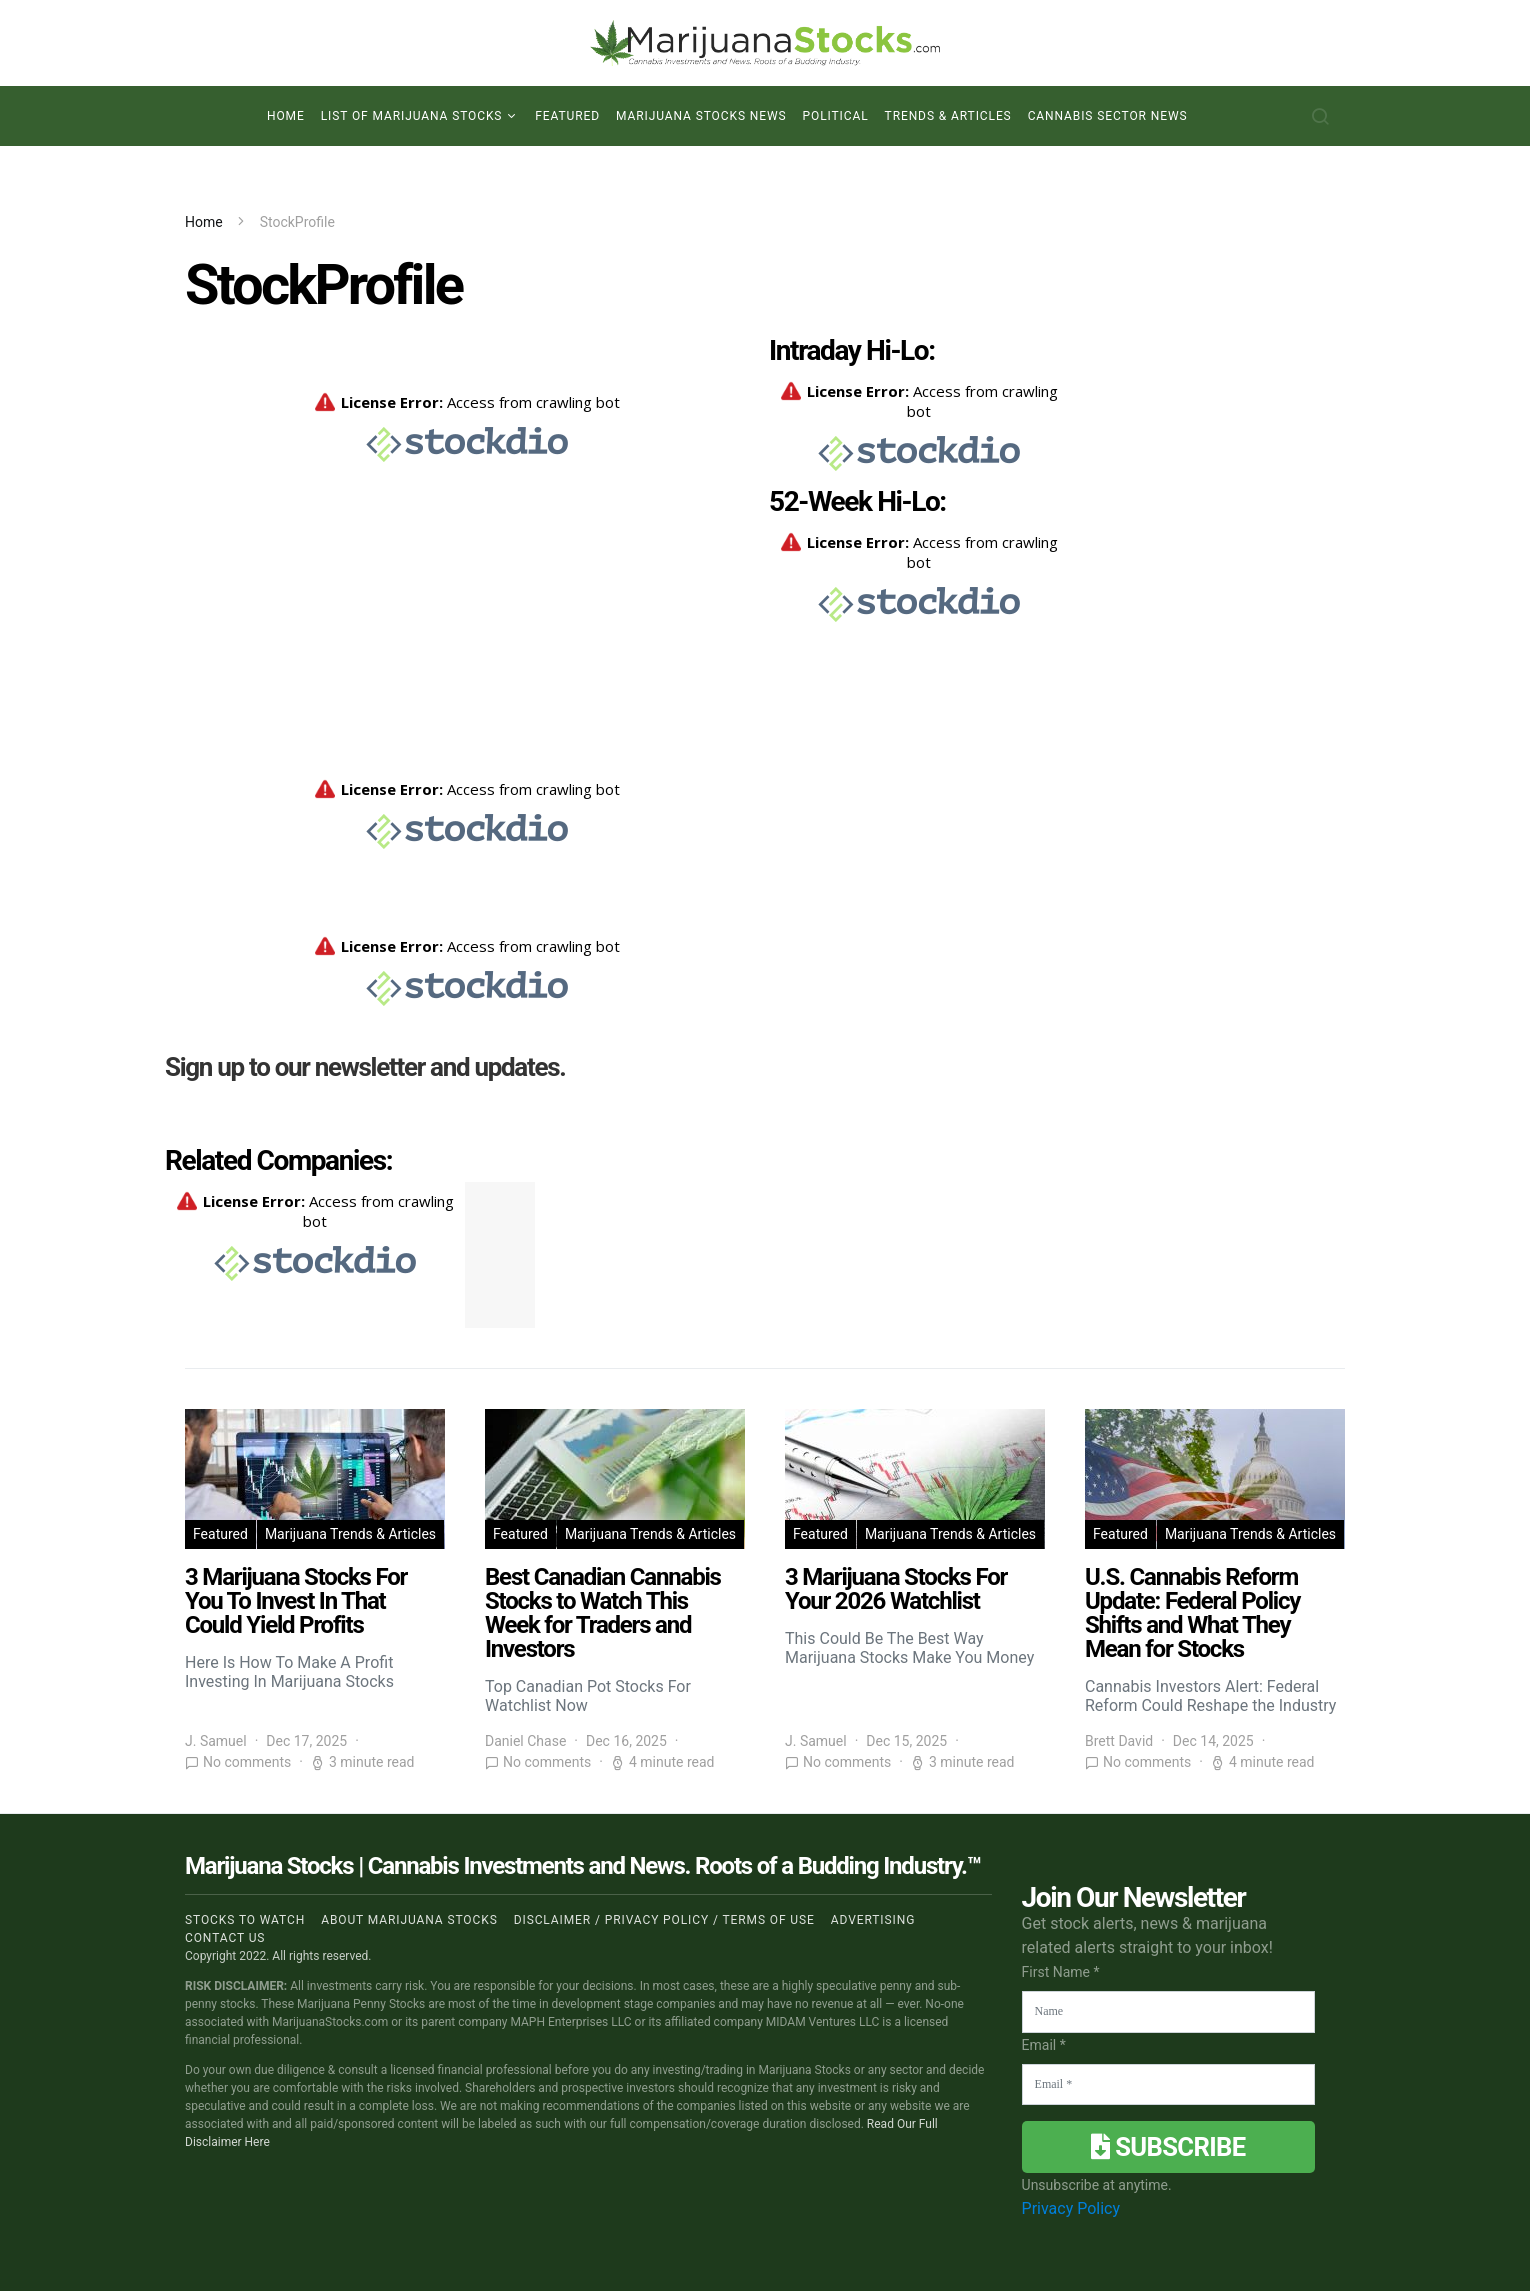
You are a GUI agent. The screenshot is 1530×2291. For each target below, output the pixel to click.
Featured (567, 116)
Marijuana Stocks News (701, 116)
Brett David (1119, 1741)
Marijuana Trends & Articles (350, 1534)
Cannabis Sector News (1108, 116)
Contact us (225, 1938)
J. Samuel (216, 1741)
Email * (1044, 2045)
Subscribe (1168, 2147)
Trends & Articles (948, 116)
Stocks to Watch (245, 1920)
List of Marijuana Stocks (412, 116)
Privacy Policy (1071, 2208)
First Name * (1061, 1972)
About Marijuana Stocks (409, 1920)
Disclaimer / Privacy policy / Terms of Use (664, 1920)
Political (836, 116)
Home (286, 116)
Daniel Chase (525, 1741)
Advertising (873, 1920)
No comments (247, 1762)
